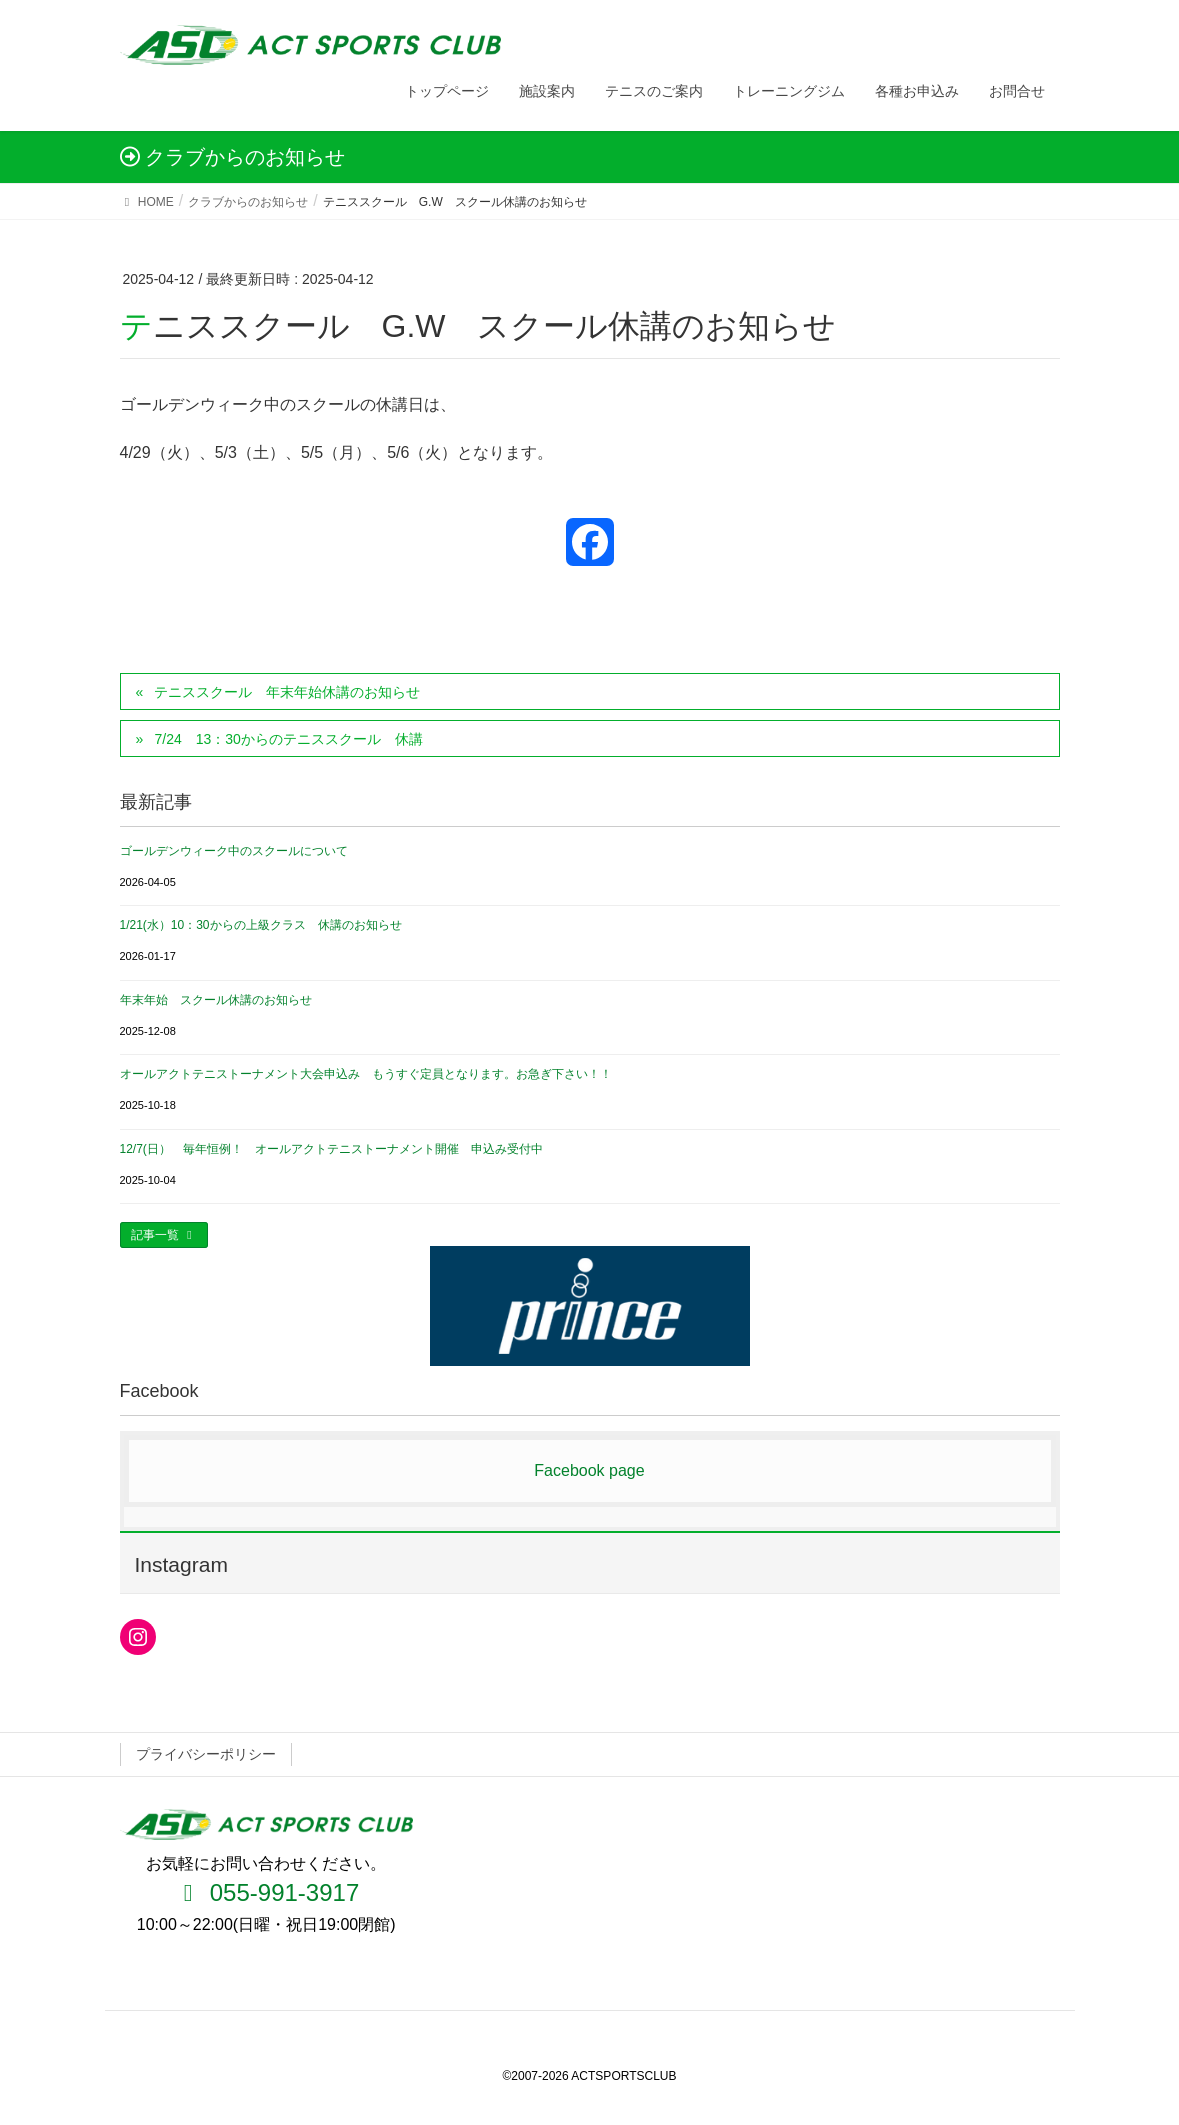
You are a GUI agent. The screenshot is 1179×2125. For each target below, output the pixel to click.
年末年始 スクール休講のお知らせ (216, 1000)
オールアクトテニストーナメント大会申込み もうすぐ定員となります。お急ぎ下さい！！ (366, 1074)
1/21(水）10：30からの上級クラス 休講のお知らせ (261, 925)
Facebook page (589, 1470)
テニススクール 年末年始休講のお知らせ (287, 692)
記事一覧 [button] (164, 1235)
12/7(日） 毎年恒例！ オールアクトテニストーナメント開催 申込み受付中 (331, 1149)
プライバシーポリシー (206, 1754)
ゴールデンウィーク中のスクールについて (234, 851)
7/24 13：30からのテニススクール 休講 (288, 739)
